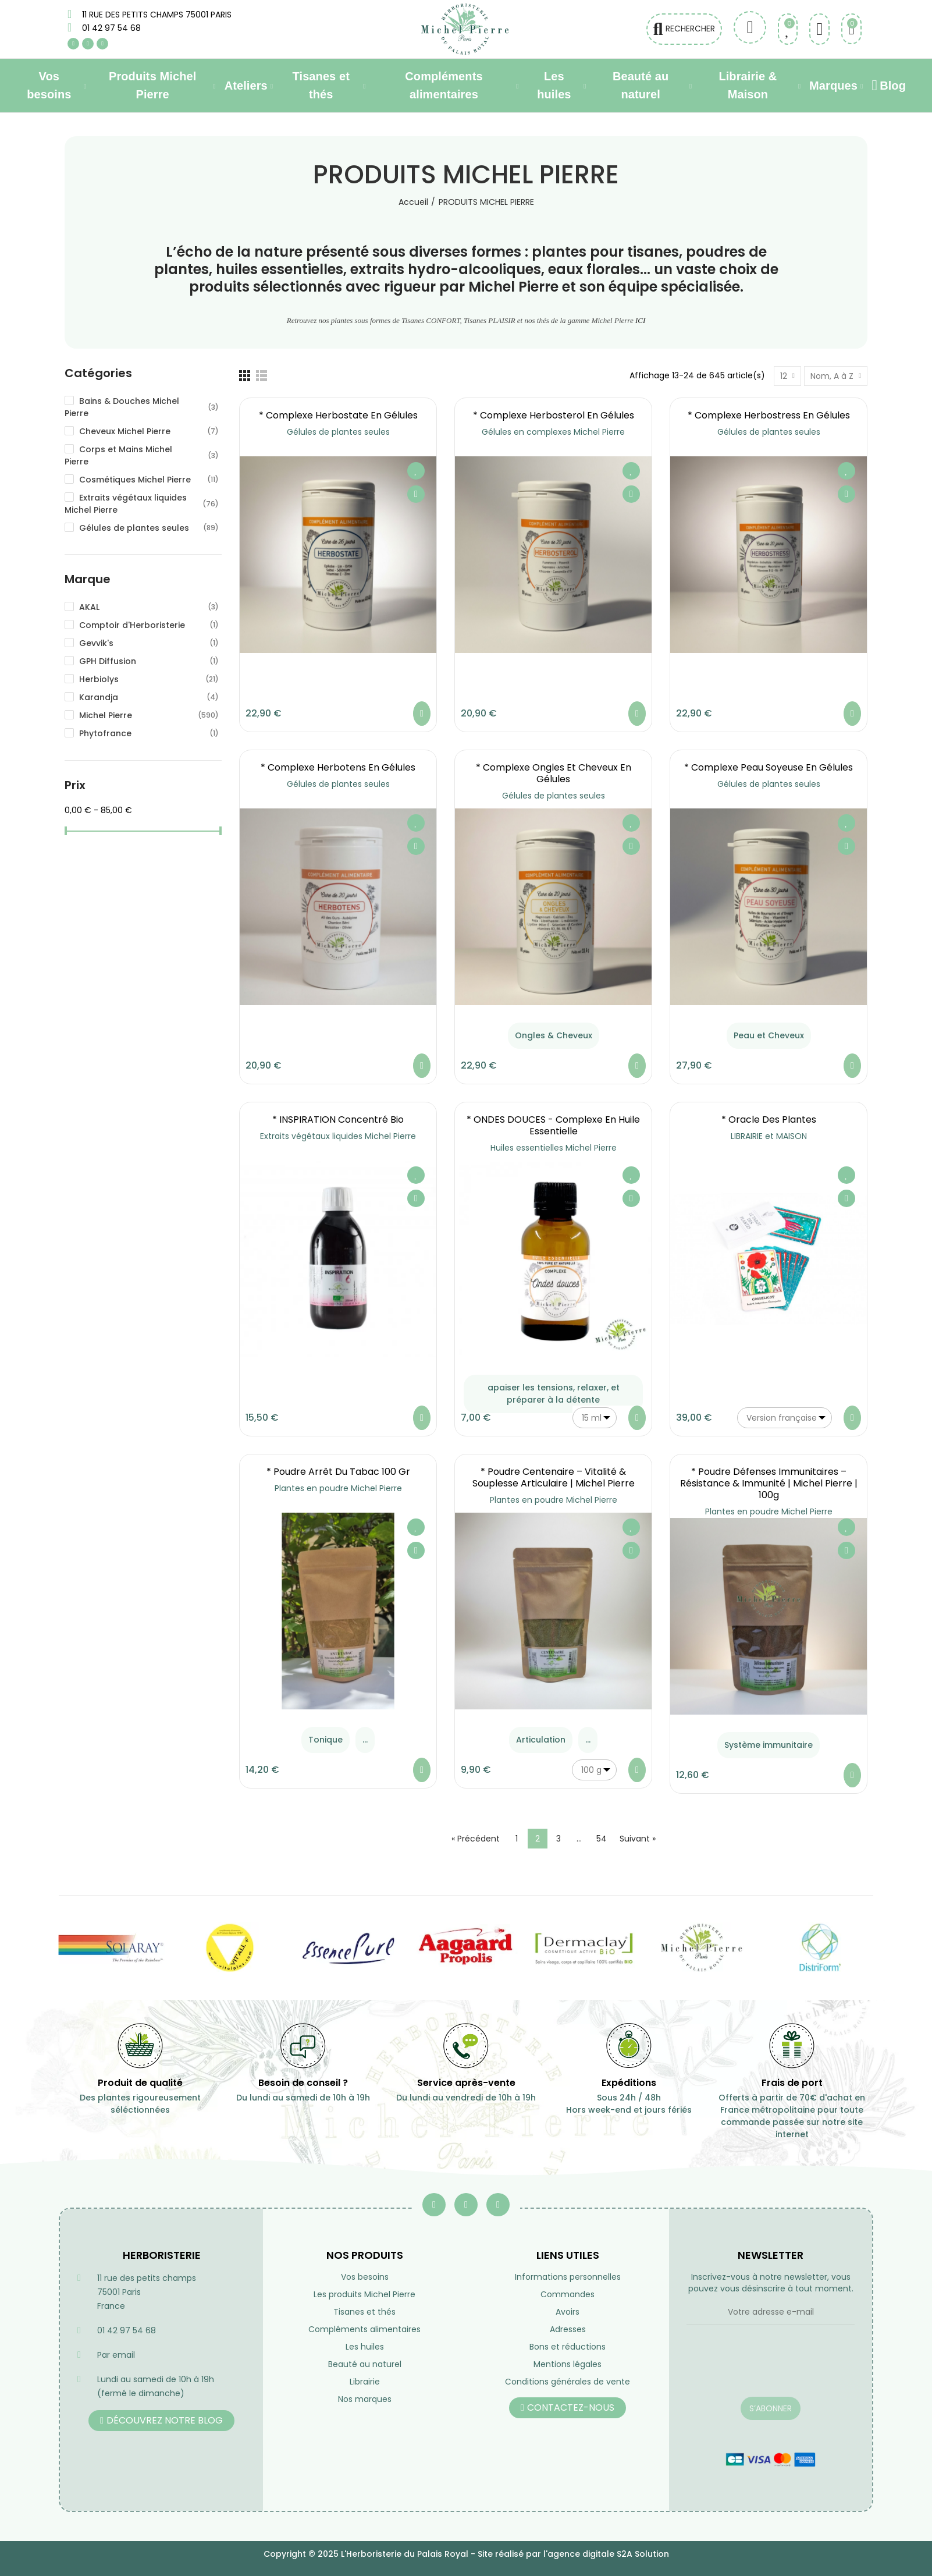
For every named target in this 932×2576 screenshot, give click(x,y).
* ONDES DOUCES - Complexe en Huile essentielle (553, 1125)
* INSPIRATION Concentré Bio (338, 1119)
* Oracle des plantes (768, 1119)
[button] (161, 2420)
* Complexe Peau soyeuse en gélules (768, 767)
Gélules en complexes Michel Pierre (553, 432)
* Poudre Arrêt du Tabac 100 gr (338, 1471)
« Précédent (475, 1838)
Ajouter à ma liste (416, 471)
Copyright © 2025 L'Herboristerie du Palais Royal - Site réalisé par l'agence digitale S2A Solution (466, 2554)
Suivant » (638, 1838)
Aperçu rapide (416, 494)
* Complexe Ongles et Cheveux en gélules (553, 773)
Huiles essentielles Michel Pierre (553, 1148)
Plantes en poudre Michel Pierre (338, 1488)
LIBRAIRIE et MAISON (769, 1136)
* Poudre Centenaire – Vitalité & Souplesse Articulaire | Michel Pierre (553, 1477)
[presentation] (770, 2368)
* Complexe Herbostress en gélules (769, 415)
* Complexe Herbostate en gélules (338, 415)
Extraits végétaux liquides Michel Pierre (338, 1136)
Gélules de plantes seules (338, 432)
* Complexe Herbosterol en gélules (553, 415)
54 (601, 1838)
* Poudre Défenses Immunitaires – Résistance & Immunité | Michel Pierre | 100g (769, 1483)
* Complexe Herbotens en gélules (338, 767)
